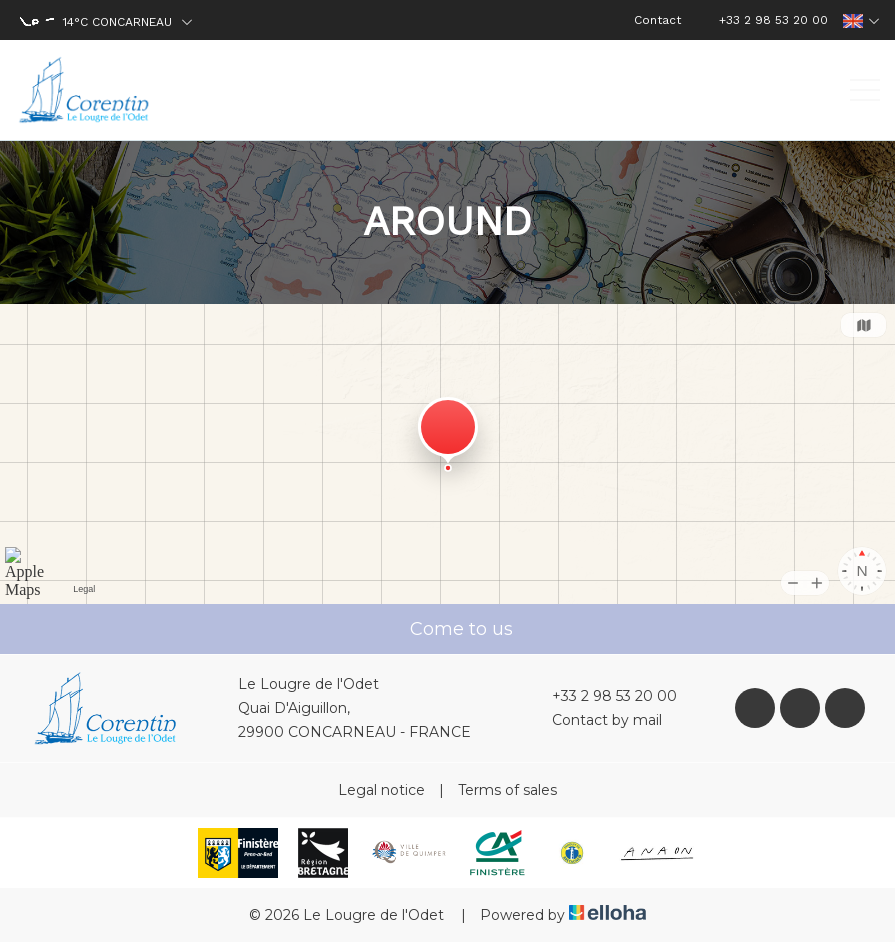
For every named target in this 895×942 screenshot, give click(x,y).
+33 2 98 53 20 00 (603, 696)
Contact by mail (595, 720)
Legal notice (381, 790)
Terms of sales (507, 790)
